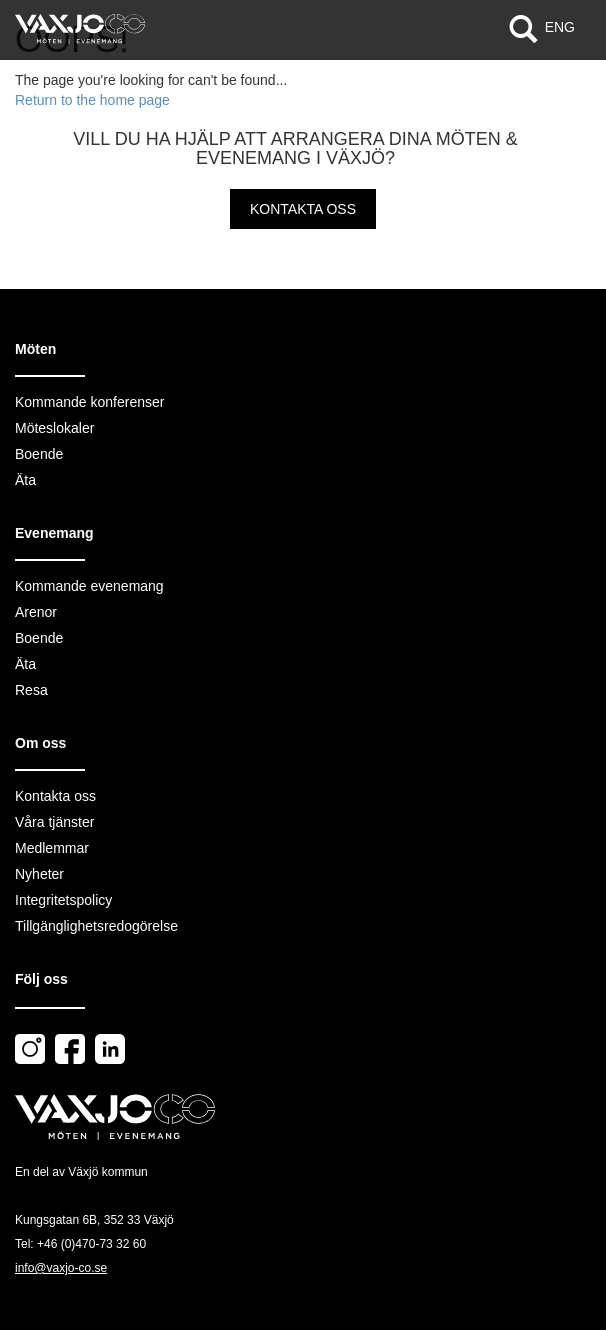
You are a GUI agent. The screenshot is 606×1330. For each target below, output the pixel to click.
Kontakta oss (303, 209)
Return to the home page (92, 100)
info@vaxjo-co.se (61, 1268)
